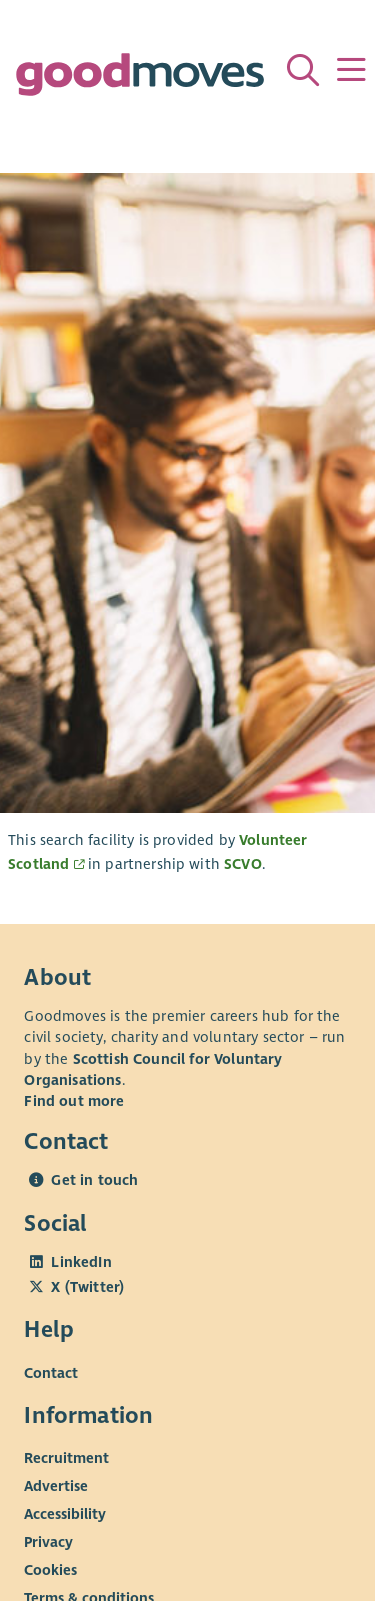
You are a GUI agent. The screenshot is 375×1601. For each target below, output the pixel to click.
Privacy (48, 1542)
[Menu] (351, 70)
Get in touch (94, 1180)
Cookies (50, 1570)
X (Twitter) (87, 1287)
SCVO (243, 864)
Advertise (56, 1486)
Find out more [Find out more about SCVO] (74, 1101)
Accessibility (65, 1514)
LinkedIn (81, 1262)
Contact (51, 1372)
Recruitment (66, 1458)
